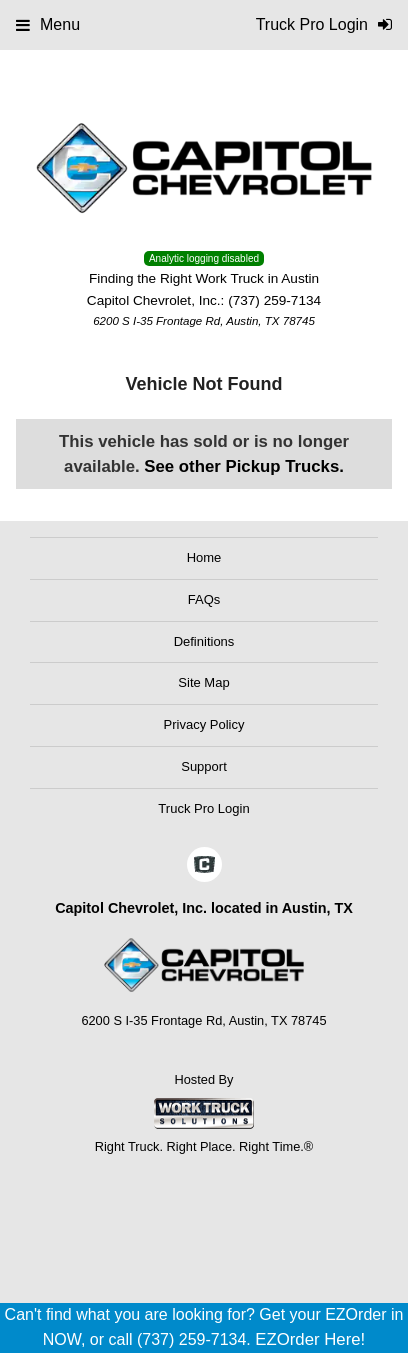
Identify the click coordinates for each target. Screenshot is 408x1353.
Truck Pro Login (203, 808)
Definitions (204, 641)
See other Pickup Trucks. (244, 466)
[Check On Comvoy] (204, 866)
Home (204, 557)
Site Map (203, 682)
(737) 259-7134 (274, 300)
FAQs (204, 599)
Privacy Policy (204, 724)
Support (204, 766)
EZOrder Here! (310, 1339)
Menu (48, 24)
